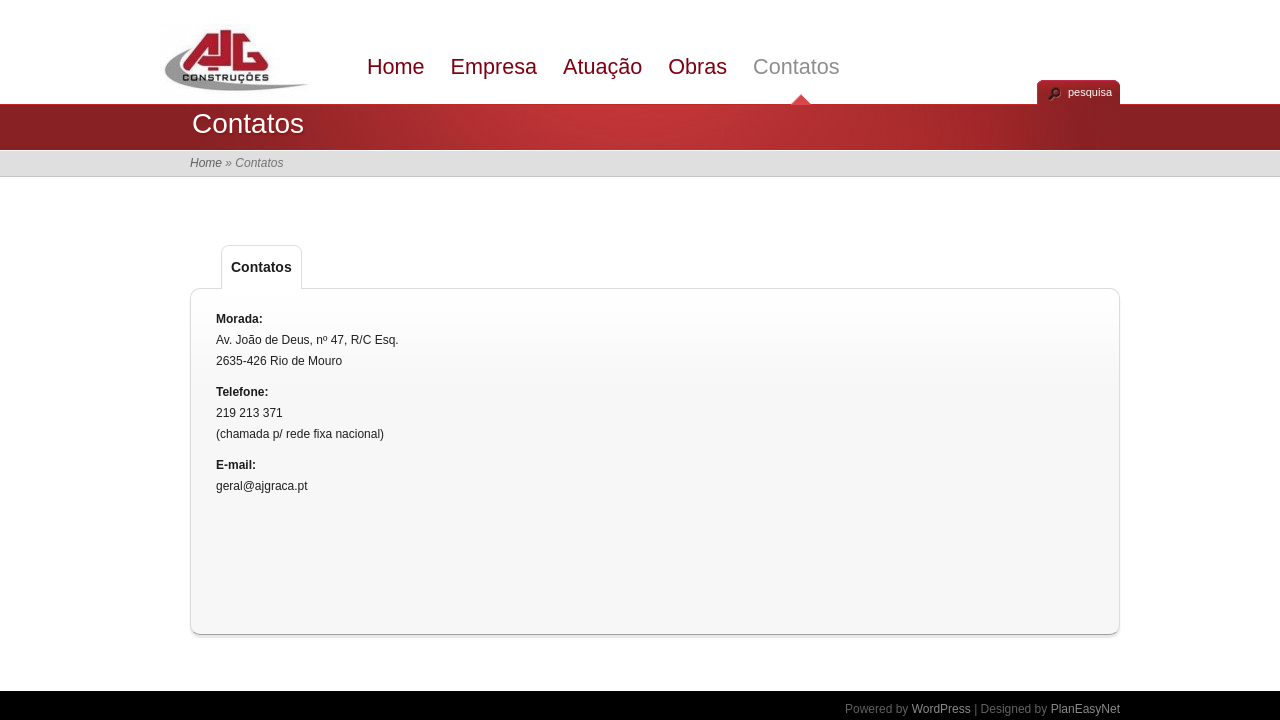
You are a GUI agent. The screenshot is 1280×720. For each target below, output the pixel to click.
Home (396, 66)
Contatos (796, 66)
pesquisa (1090, 92)
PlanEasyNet (1085, 709)
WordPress (941, 709)
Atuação (602, 66)
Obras (697, 66)
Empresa (494, 66)
